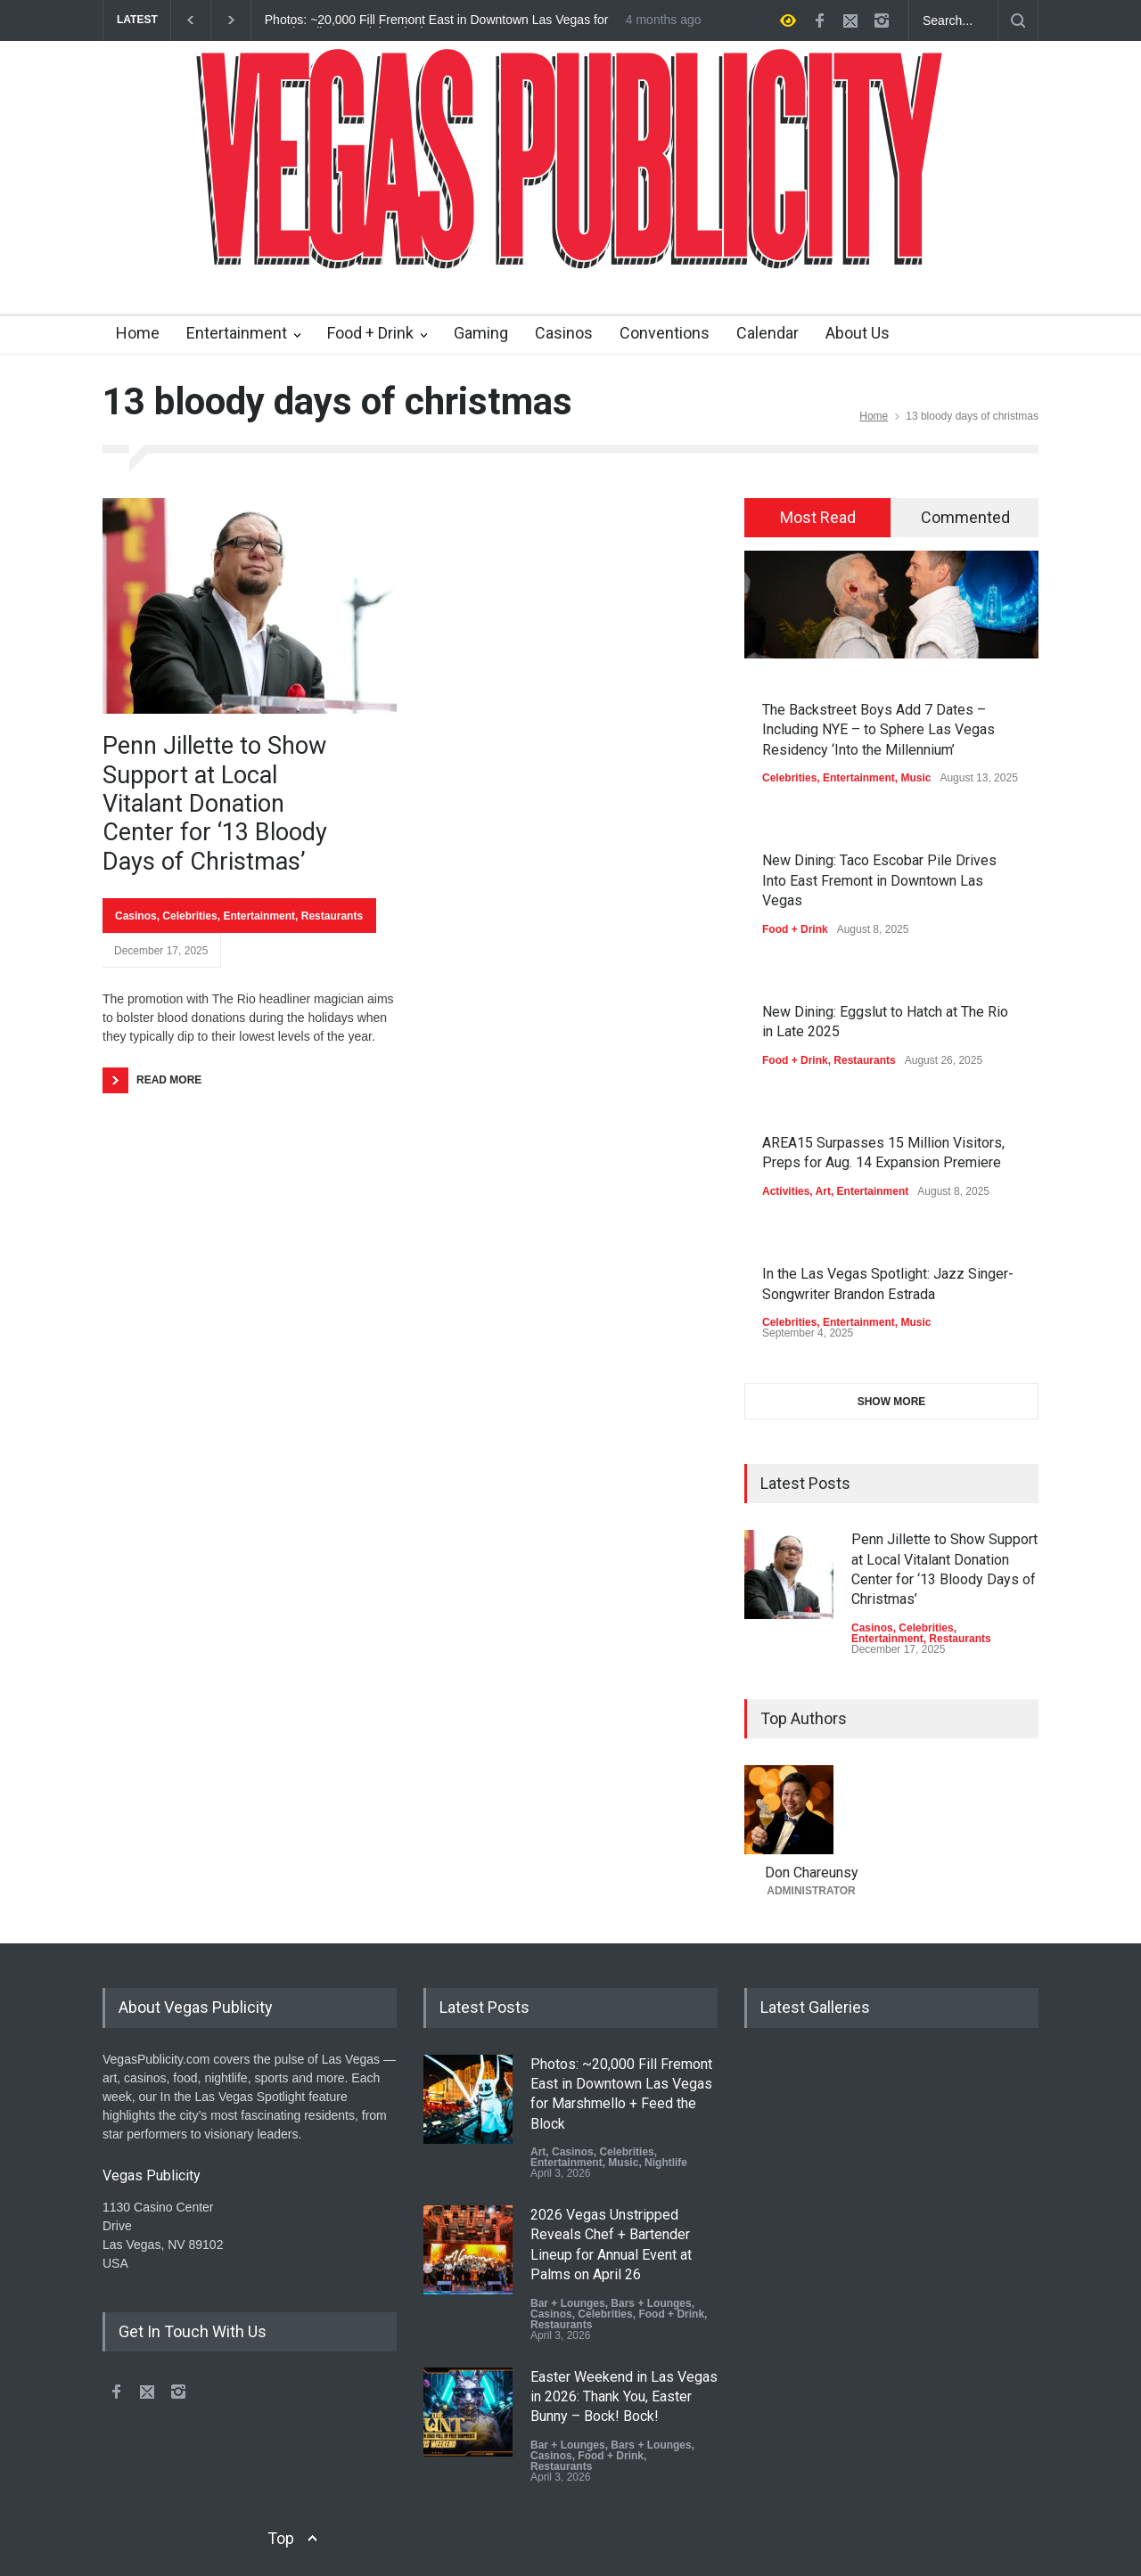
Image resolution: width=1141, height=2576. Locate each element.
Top (280, 2538)
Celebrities (189, 916)
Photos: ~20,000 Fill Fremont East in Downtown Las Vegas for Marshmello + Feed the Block (437, 20)
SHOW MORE (892, 1401)
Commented (965, 517)
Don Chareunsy (811, 1872)
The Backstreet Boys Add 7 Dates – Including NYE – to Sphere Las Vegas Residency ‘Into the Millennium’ (878, 729)
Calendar (767, 332)
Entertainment (236, 332)
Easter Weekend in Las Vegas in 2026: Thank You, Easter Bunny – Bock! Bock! (624, 2396)
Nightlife (665, 2162)
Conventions (665, 332)
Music (915, 778)
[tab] (817, 517)
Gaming (481, 332)
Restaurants (332, 916)
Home (138, 332)
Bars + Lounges (651, 2303)
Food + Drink (370, 332)
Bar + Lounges (567, 2303)
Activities (785, 1191)
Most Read (818, 517)
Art (823, 1191)
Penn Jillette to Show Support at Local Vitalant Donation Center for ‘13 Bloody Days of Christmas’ (215, 804)
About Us (857, 332)
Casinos (564, 332)
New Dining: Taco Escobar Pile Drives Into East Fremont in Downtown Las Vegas (879, 880)
